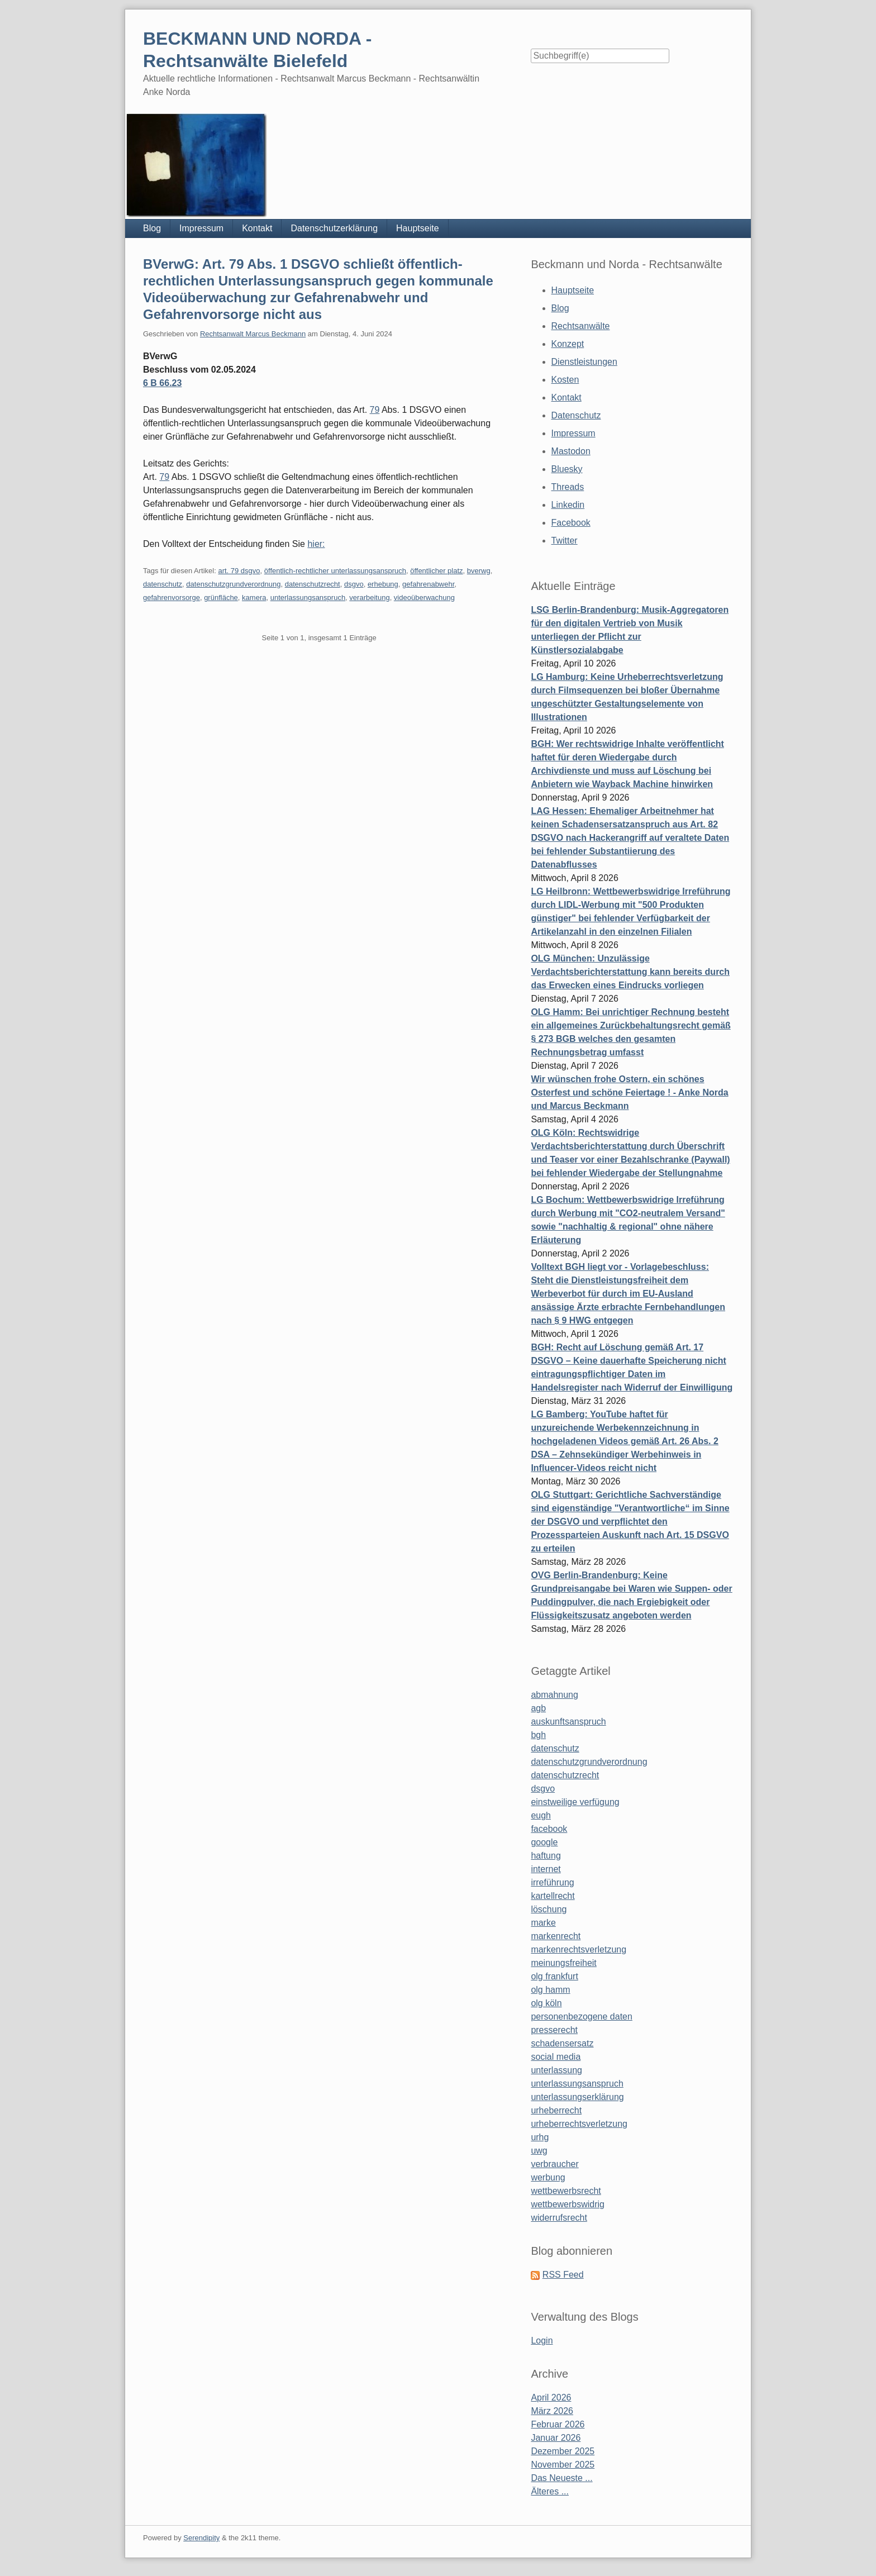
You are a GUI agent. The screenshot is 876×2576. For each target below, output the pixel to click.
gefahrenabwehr (428, 584)
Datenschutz (576, 415)
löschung (548, 1909)
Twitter (564, 540)
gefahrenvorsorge (171, 597)
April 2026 (551, 2397)
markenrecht (555, 1936)
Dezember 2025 (562, 2451)
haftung (545, 1855)
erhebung (383, 584)
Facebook (571, 522)
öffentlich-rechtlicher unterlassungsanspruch (335, 570)
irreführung (552, 1882)
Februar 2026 (557, 2424)
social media (555, 2056)
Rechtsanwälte (580, 326)
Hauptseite (417, 228)
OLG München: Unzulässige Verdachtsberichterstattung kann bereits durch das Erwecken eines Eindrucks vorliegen (630, 972)
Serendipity (201, 2538)
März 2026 (552, 2411)
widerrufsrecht (559, 2217)
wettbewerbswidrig (567, 2204)
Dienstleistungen (584, 361)
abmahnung (554, 1694)
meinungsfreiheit (563, 1963)
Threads (567, 487)
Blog (152, 228)
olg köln (546, 2003)
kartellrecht (552, 1896)
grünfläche (221, 597)
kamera (254, 597)
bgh (538, 1735)
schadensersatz (562, 2043)
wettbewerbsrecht (566, 2191)
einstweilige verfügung (575, 1802)
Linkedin (568, 505)
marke (543, 1922)
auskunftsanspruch (568, 1721)
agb (538, 1708)
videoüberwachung (424, 597)
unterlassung (556, 2070)
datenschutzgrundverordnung (233, 584)
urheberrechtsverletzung (579, 2124)
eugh (541, 1815)
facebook (549, 1829)
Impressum (201, 228)
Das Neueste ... (561, 2478)
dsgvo (354, 584)
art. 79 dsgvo (239, 570)
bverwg (479, 570)
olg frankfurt (554, 1976)
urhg (540, 2137)
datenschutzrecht (312, 584)
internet (545, 1869)
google (544, 1842)
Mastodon (571, 451)
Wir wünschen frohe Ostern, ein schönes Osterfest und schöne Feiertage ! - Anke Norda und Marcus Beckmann (629, 1092)
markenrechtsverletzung (578, 1949)
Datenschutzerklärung (334, 228)
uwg (539, 2150)
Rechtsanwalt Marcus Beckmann (253, 334)
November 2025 (562, 2464)
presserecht (554, 2030)
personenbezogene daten (581, 2016)
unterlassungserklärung (577, 2097)
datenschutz (162, 584)
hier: (316, 544)
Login (542, 2340)
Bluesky (567, 469)
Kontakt (257, 228)
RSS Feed (563, 2274)
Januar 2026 (555, 2437)
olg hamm (550, 1989)
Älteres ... (550, 2491)
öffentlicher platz (436, 570)
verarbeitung (369, 597)
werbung (548, 2177)
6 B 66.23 (162, 383)
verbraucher (554, 2164)
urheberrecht (556, 2110)
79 (375, 410)
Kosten (565, 379)
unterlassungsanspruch (307, 597)
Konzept (567, 344)
